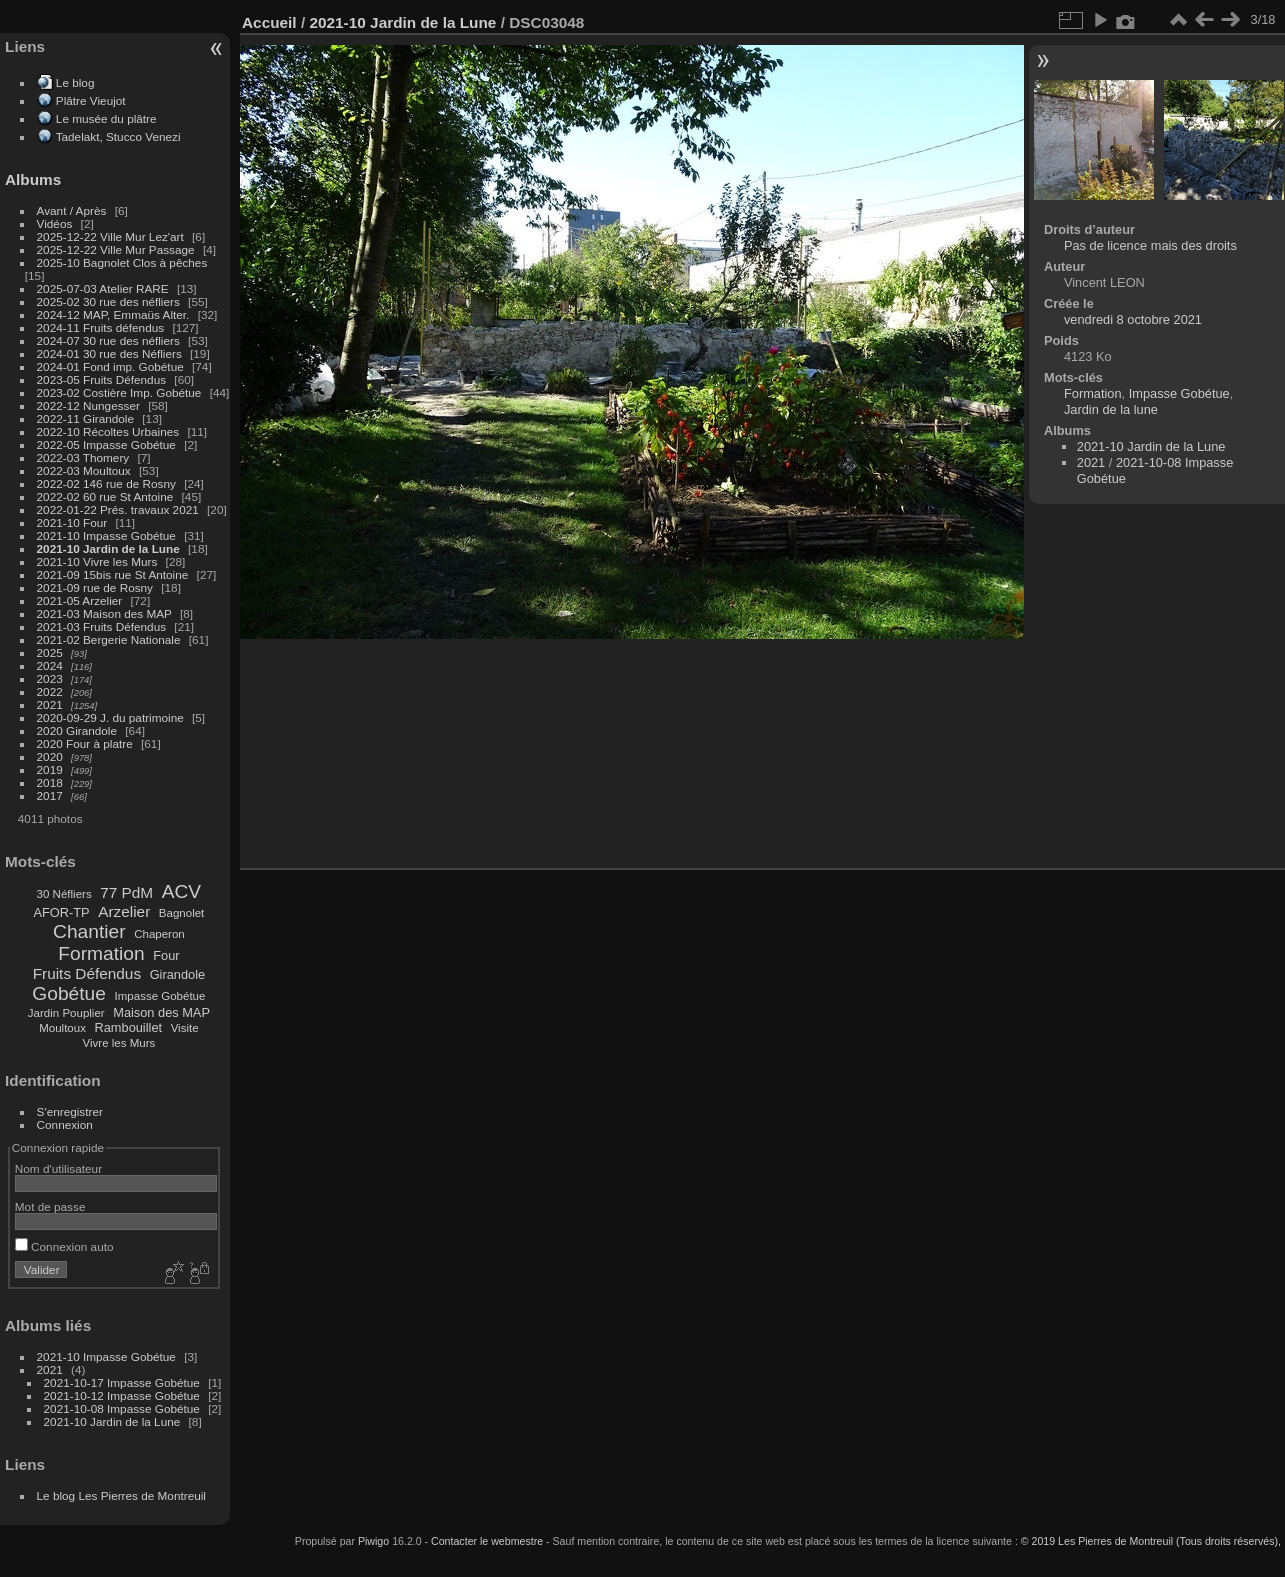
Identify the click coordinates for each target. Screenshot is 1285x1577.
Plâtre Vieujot (91, 100)
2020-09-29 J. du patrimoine (110, 717)
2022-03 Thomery (83, 457)
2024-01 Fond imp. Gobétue (110, 366)
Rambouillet (129, 1027)
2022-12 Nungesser (88, 405)
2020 (50, 756)
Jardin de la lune (1111, 409)
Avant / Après (72, 210)
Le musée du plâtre (106, 118)
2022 (50, 691)
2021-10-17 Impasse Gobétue (122, 1382)
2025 (50, 652)
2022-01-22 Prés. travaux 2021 (118, 509)
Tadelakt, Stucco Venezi (118, 136)
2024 (50, 665)
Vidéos (55, 223)
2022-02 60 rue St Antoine (105, 496)
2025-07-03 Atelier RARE (103, 288)
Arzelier (124, 911)
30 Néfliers (64, 894)
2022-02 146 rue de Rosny (106, 483)
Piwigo (373, 1541)
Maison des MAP (161, 1012)
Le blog (75, 82)
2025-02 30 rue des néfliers (108, 301)
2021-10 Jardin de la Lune (108, 548)
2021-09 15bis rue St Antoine (113, 574)
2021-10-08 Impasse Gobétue (122, 1408)
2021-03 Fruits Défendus (102, 626)
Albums (33, 179)
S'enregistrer (70, 1111)
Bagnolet (181, 913)
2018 (50, 782)
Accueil (269, 22)
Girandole (178, 974)
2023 (50, 678)
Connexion (65, 1124)
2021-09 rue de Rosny (95, 587)
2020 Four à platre (85, 743)
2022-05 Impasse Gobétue (106, 444)
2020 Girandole (77, 730)
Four (166, 955)
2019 (50, 769)
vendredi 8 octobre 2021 (1133, 319)
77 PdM (126, 892)
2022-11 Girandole (85, 418)
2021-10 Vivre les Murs (97, 561)
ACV (181, 891)
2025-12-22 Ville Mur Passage (116, 249)
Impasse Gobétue (160, 996)
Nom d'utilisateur (58, 1168)
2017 (50, 795)
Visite (185, 1028)
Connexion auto (64, 1246)
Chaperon (159, 934)
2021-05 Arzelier (80, 600)
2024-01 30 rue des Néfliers (111, 353)
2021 (50, 704)
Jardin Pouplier (66, 1013)
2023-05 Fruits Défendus (102, 379)
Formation (101, 953)
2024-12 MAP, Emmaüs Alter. (113, 314)
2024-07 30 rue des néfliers (108, 340)
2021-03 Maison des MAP (104, 613)
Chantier (89, 931)
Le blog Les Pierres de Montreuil (121, 1495)
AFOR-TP (61, 912)
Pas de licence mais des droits (1150, 245)
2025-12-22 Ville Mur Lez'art (110, 236)
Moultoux (62, 1028)
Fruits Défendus (87, 973)
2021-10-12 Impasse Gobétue (122, 1395)
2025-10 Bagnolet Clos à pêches (122, 262)
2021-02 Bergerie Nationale (109, 639)
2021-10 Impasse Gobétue (106, 535)
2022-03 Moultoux (84, 470)
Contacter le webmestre (487, 1541)
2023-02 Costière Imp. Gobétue (119, 392)
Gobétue (69, 993)
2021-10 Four (72, 522)
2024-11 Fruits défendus (101, 327)
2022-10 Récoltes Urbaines (108, 431)
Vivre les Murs (119, 1043)
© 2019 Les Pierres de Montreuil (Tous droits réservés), (1151, 1541)
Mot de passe (50, 1206)
